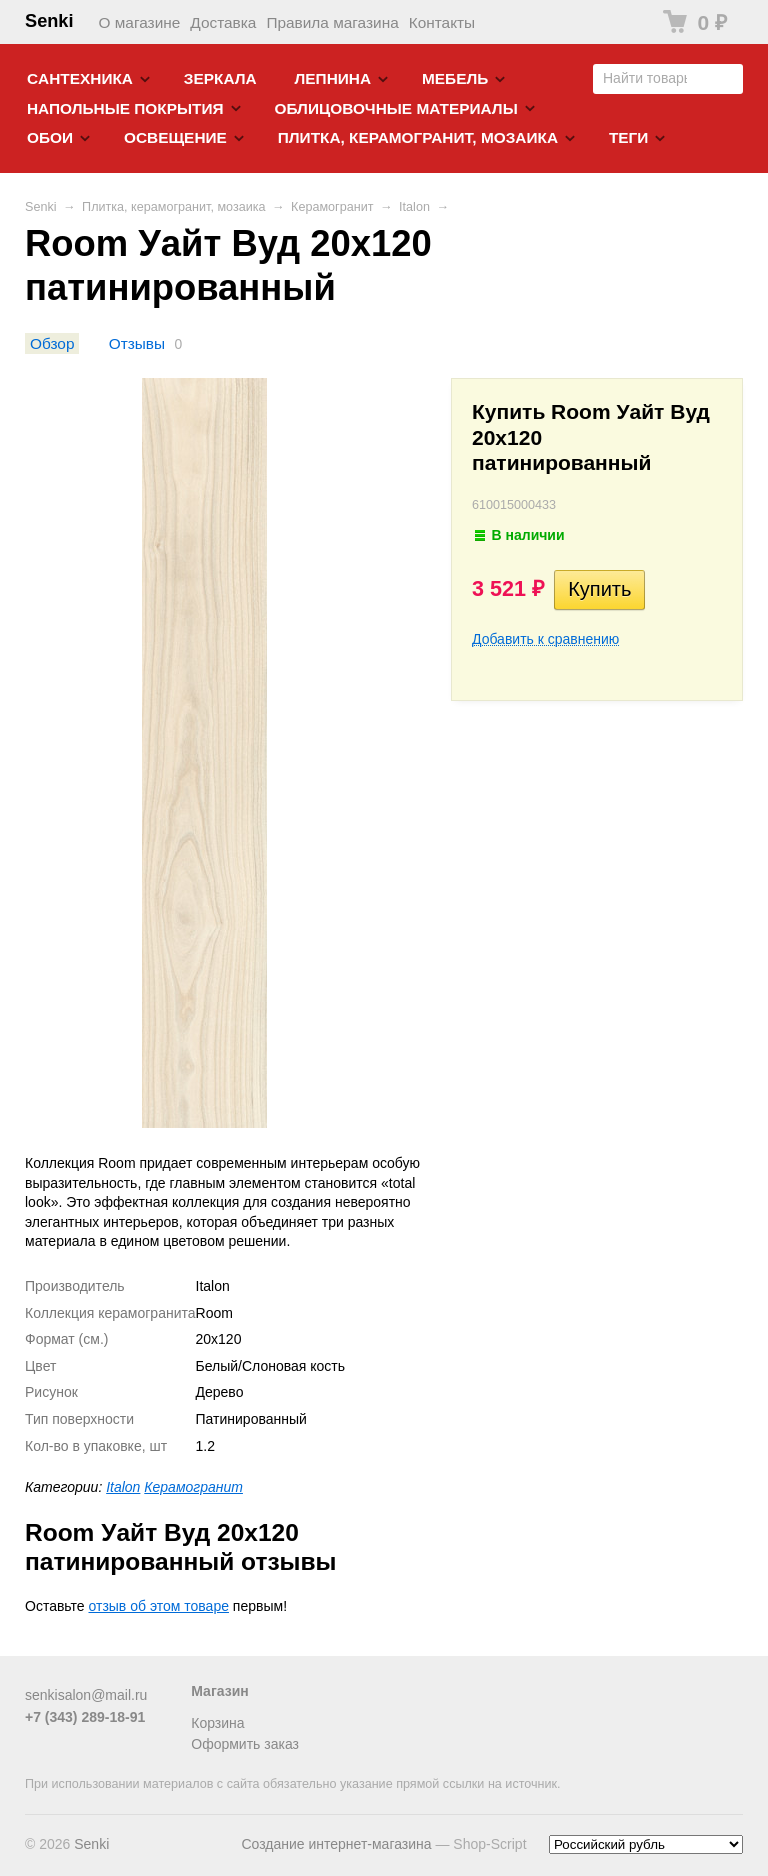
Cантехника (80, 78)
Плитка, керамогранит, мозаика (418, 137)
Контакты (442, 22)
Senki (49, 21)
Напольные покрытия (125, 108)
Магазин (219, 1691)
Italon (414, 207)
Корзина (217, 1723)
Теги (628, 137)
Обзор (52, 343)
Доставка (223, 22)
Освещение (175, 137)
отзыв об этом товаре (159, 1606)
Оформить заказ (245, 1744)
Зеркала (220, 78)
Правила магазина (332, 22)
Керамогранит (332, 207)
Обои (50, 137)
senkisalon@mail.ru (86, 1695)
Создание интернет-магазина (336, 1844)
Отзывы (137, 343)
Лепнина (333, 78)
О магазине (140, 22)
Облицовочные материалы (395, 108)
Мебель (455, 78)
